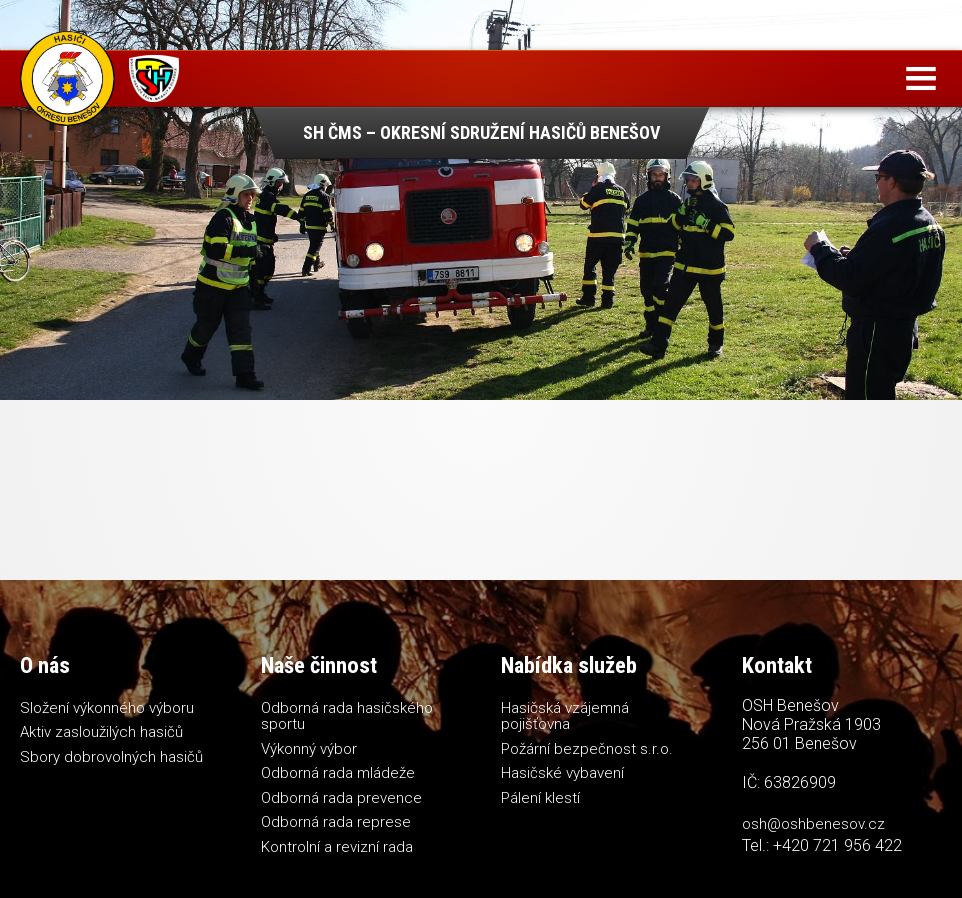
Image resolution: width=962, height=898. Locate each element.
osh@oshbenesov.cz (813, 824)
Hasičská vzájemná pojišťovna (565, 716)
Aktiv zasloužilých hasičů (101, 732)
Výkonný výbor (309, 749)
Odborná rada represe (336, 822)
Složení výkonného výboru (107, 708)
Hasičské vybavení (562, 773)
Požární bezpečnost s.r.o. (587, 749)
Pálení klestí (540, 798)
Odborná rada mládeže (338, 773)
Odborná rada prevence (341, 798)
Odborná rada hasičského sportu (347, 716)
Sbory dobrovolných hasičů (111, 757)
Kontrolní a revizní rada (337, 847)
